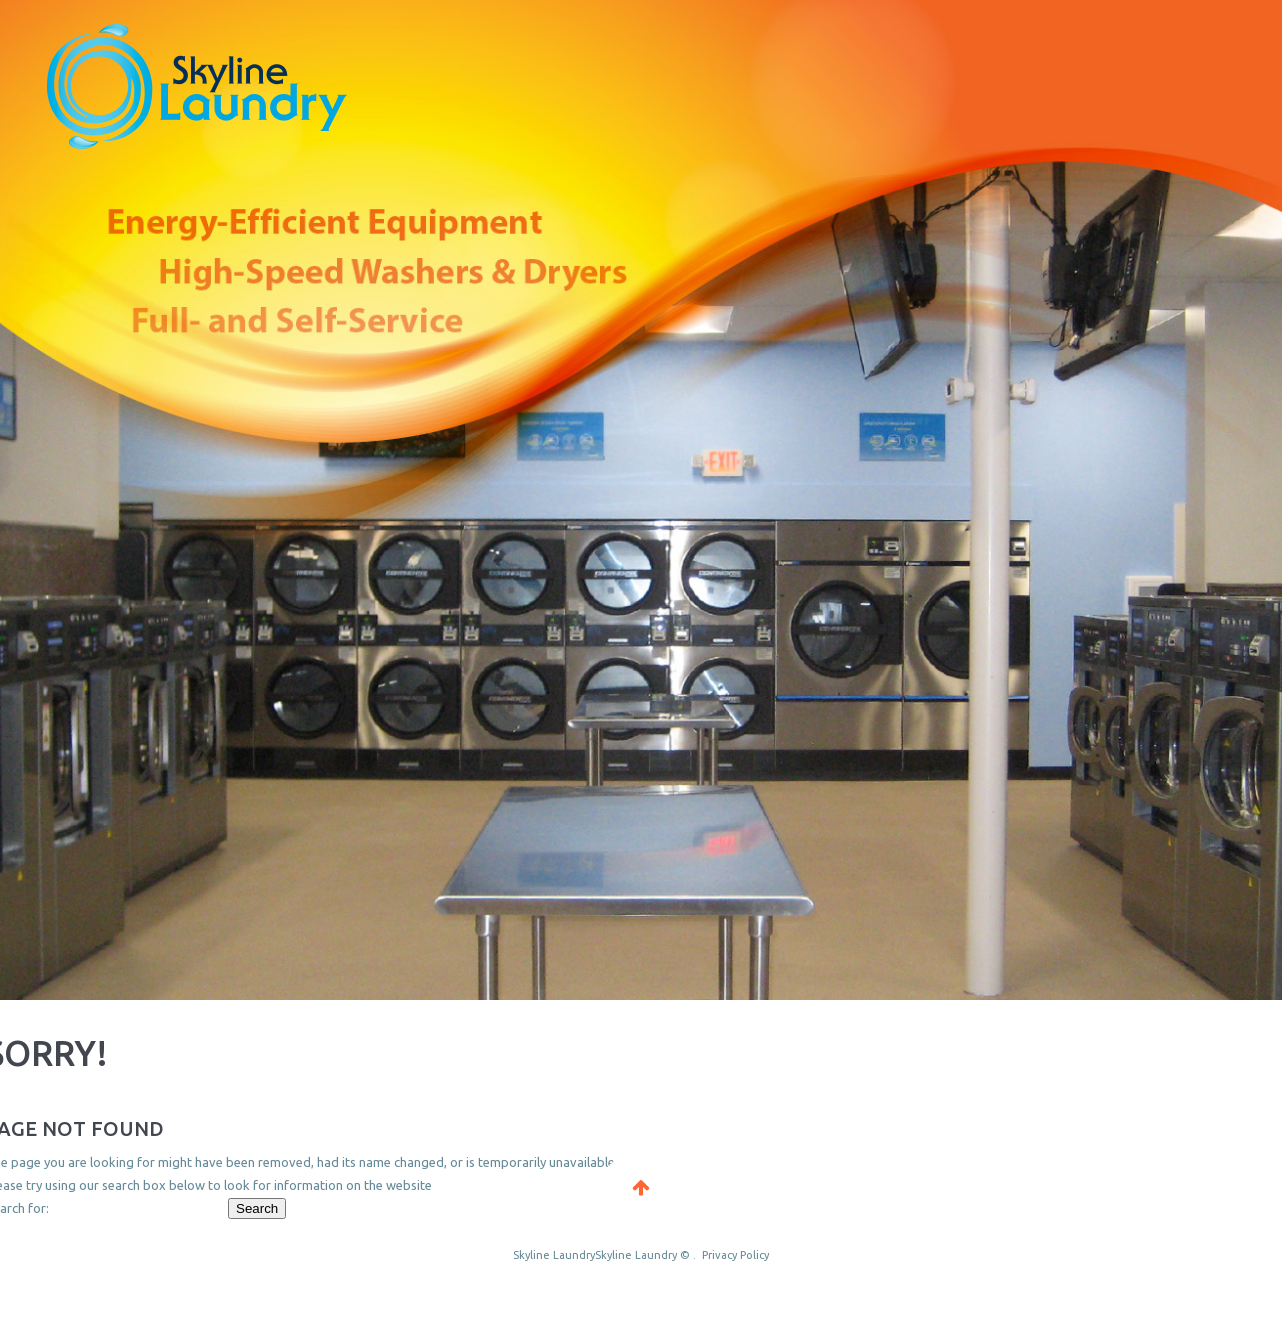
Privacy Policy (735, 1255)
